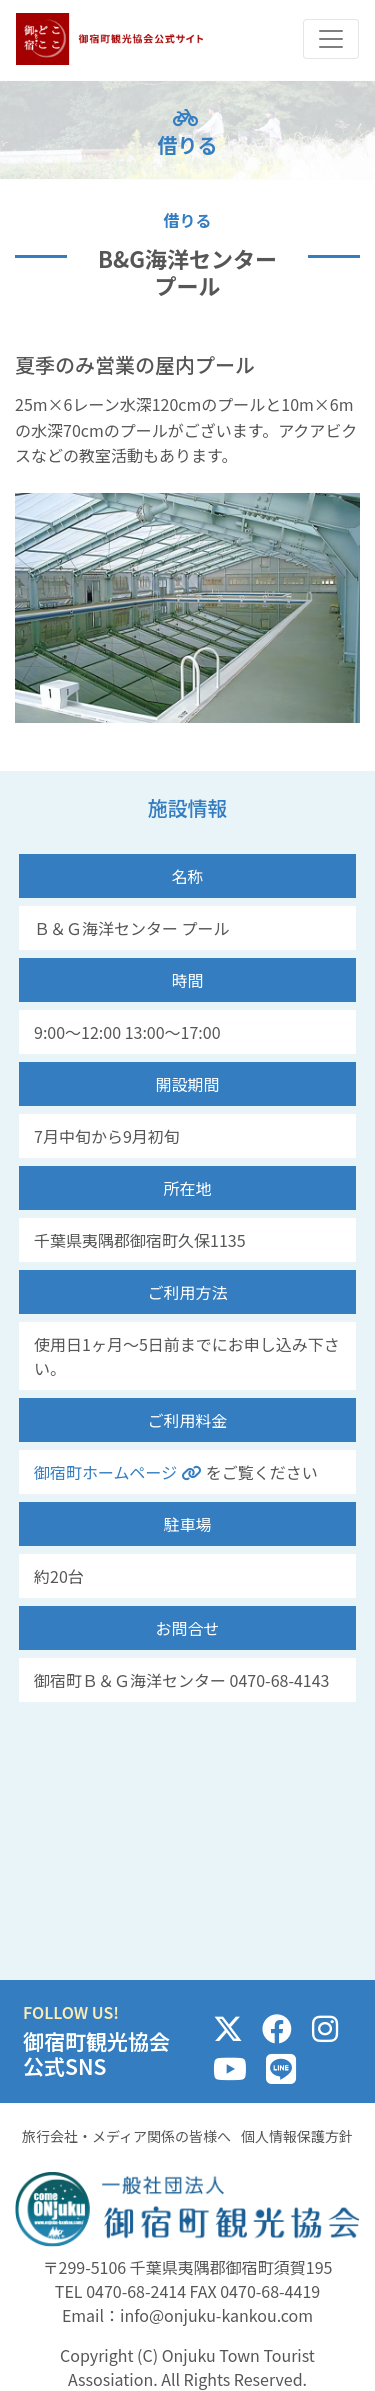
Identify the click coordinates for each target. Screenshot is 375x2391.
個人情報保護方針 (297, 2136)
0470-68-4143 (280, 1680)
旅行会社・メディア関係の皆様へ (126, 2136)
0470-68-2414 (136, 2291)
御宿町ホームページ (120, 1472)
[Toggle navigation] (331, 39)
